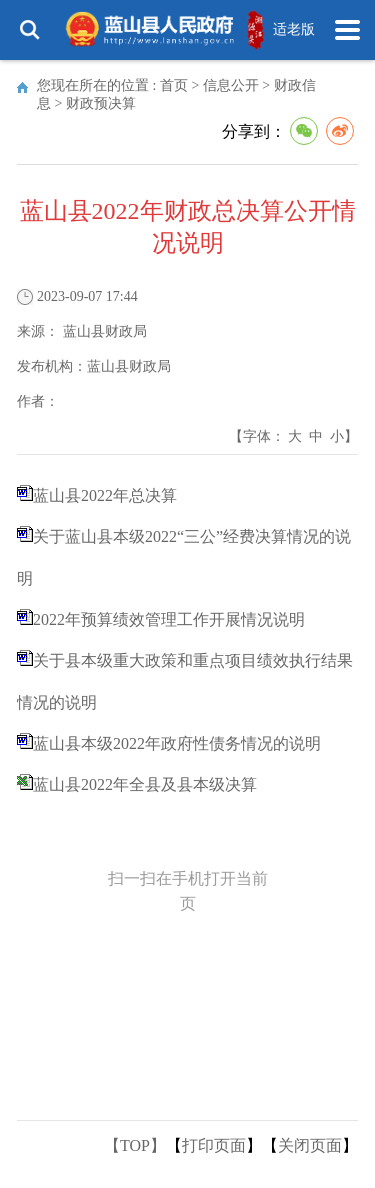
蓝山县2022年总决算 (105, 495)
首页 (174, 85)
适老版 (294, 29)
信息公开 (231, 85)
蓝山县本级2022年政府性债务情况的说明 (177, 743)
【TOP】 (135, 1145)
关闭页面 (310, 1145)
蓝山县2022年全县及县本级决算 (145, 784)
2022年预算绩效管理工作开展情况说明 (169, 619)
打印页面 (214, 1145)
